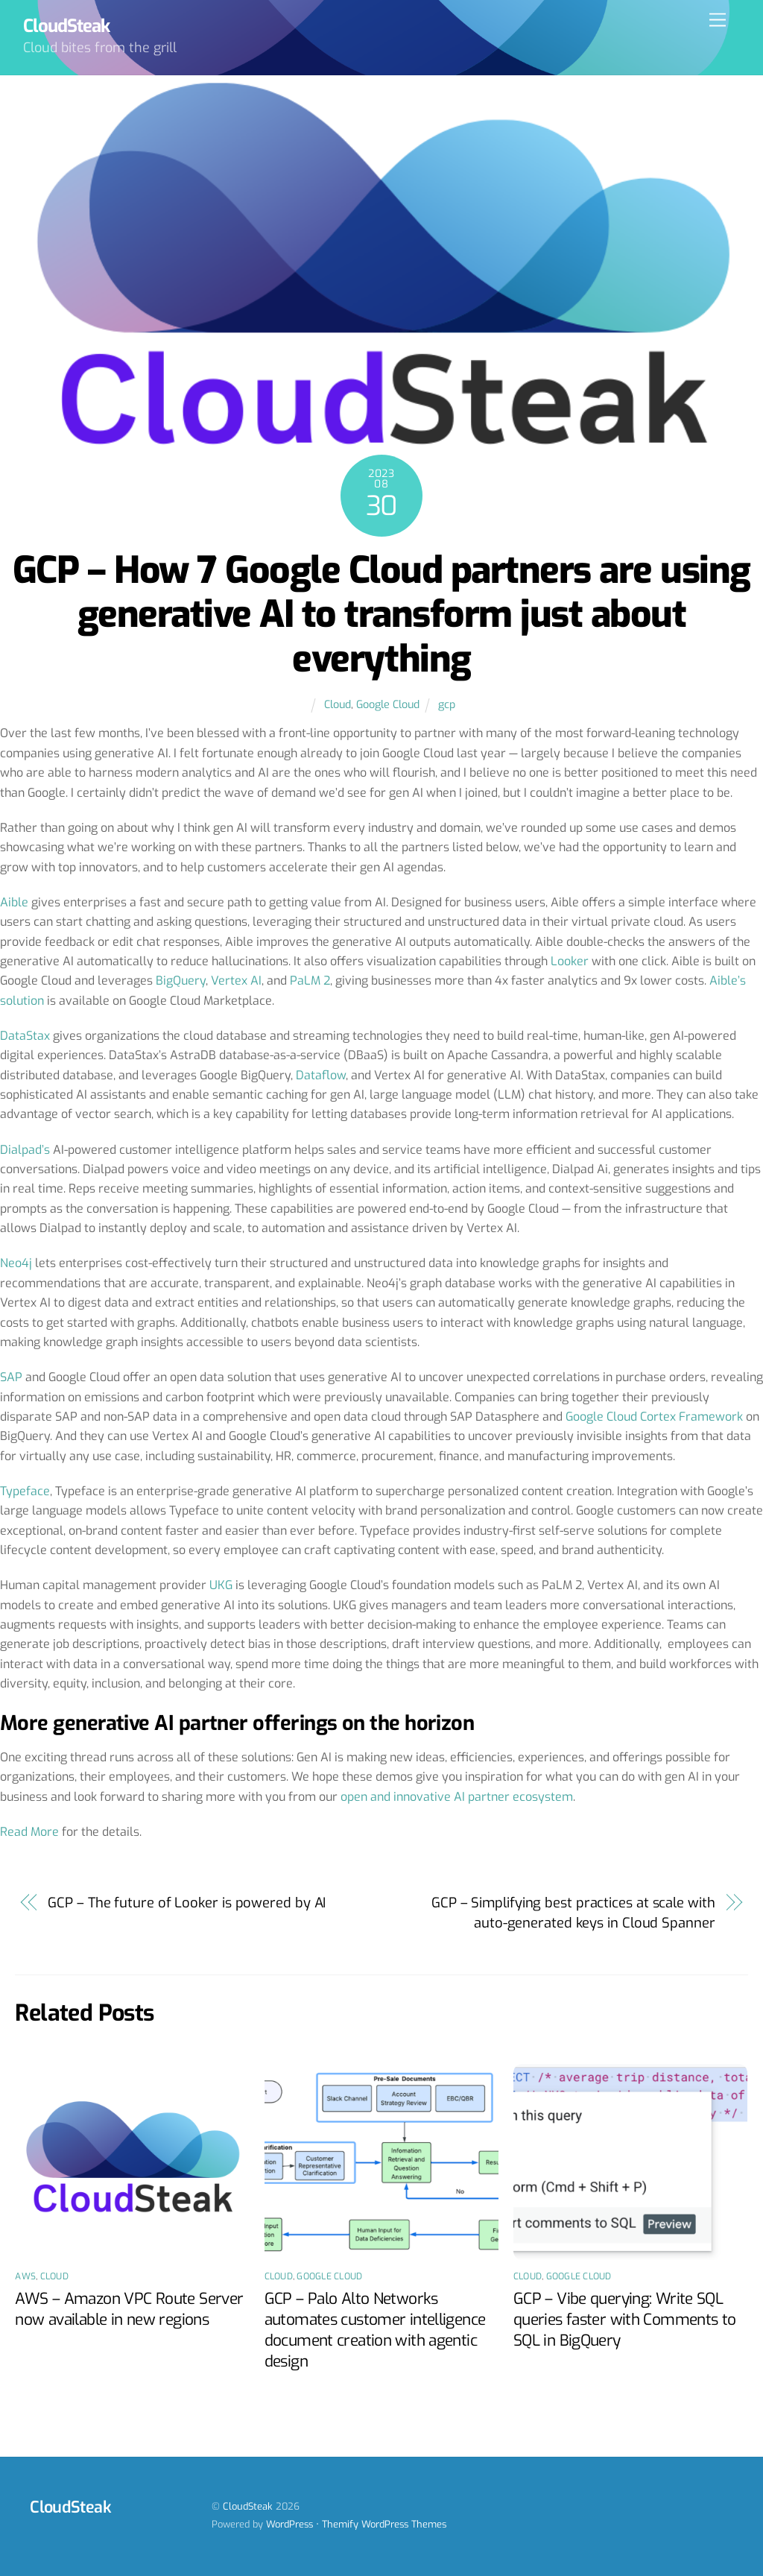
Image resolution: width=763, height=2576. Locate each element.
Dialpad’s (25, 1150)
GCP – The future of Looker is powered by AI (187, 1903)
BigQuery (181, 980)
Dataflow (321, 1075)
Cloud (337, 705)
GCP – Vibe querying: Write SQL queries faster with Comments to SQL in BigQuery (624, 2319)
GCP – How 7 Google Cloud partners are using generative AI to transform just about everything (381, 615)
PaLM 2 (310, 980)
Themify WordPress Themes (384, 2524)
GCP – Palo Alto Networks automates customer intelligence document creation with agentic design (375, 2330)
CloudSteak (248, 2506)
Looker (570, 961)
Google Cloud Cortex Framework (654, 1416)
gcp (446, 705)
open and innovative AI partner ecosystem (457, 1797)
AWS (25, 2276)
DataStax (25, 1036)
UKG (220, 1585)
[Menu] (717, 20)
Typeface (25, 1491)
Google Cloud (388, 705)
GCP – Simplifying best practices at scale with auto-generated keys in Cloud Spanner (573, 1912)
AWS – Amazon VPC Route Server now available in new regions (129, 2309)
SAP (11, 1377)
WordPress (289, 2524)
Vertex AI (236, 980)
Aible (14, 902)
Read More (29, 1832)
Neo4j (16, 1263)
